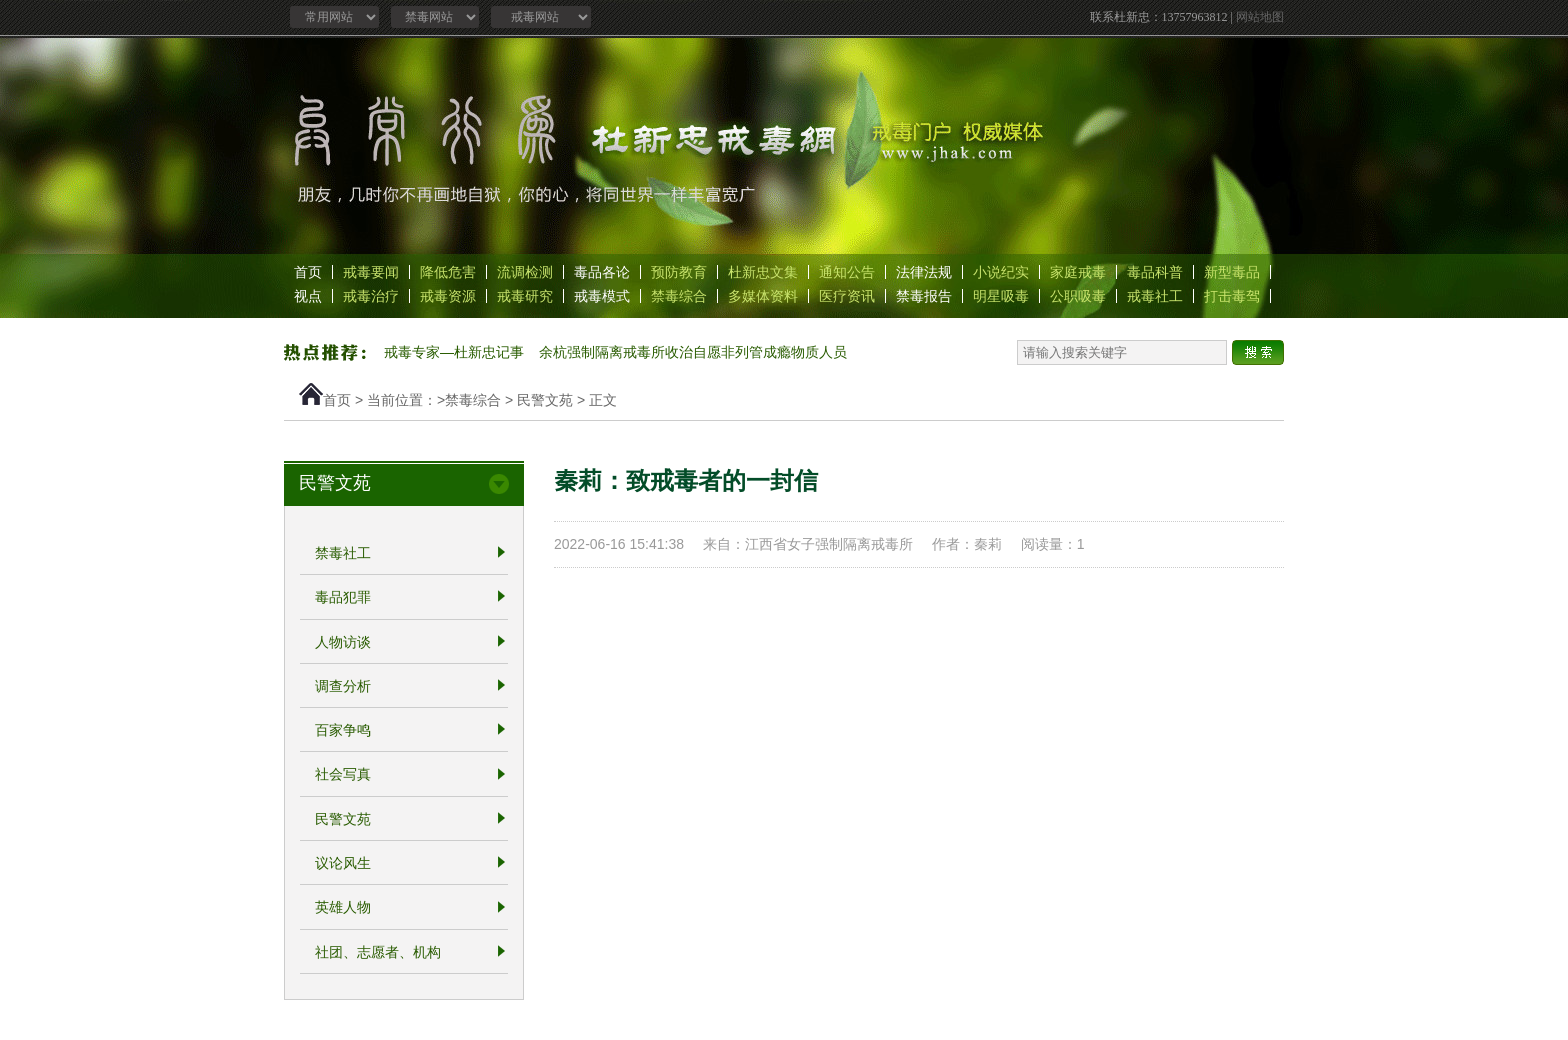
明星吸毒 (1001, 296)
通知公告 (847, 272)
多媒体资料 (763, 296)
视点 (308, 296)
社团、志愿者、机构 (378, 952)
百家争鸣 (343, 730)
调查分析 (343, 686)
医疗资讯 (847, 296)
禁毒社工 (343, 553)
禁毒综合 (679, 296)
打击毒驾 (1232, 296)
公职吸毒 (1078, 296)
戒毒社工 (1155, 296)
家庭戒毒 (1078, 272)
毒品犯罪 (343, 598)
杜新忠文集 (763, 272)
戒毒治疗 (371, 296)
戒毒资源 (448, 296)
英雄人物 (343, 908)
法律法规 (924, 272)
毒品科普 (1155, 272)
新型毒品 (1232, 272)
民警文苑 (545, 400)
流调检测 (525, 272)
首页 (308, 272)
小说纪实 (1001, 272)
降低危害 (448, 272)
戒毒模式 (602, 296)
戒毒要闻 (371, 272)
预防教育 (679, 272)
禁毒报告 (924, 296)
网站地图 (1260, 17)
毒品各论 (602, 272)
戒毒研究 (525, 296)
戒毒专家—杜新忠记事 (454, 352)
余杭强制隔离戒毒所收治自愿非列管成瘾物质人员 (693, 352)
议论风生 (343, 863)
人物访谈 (343, 642)
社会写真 (343, 775)
